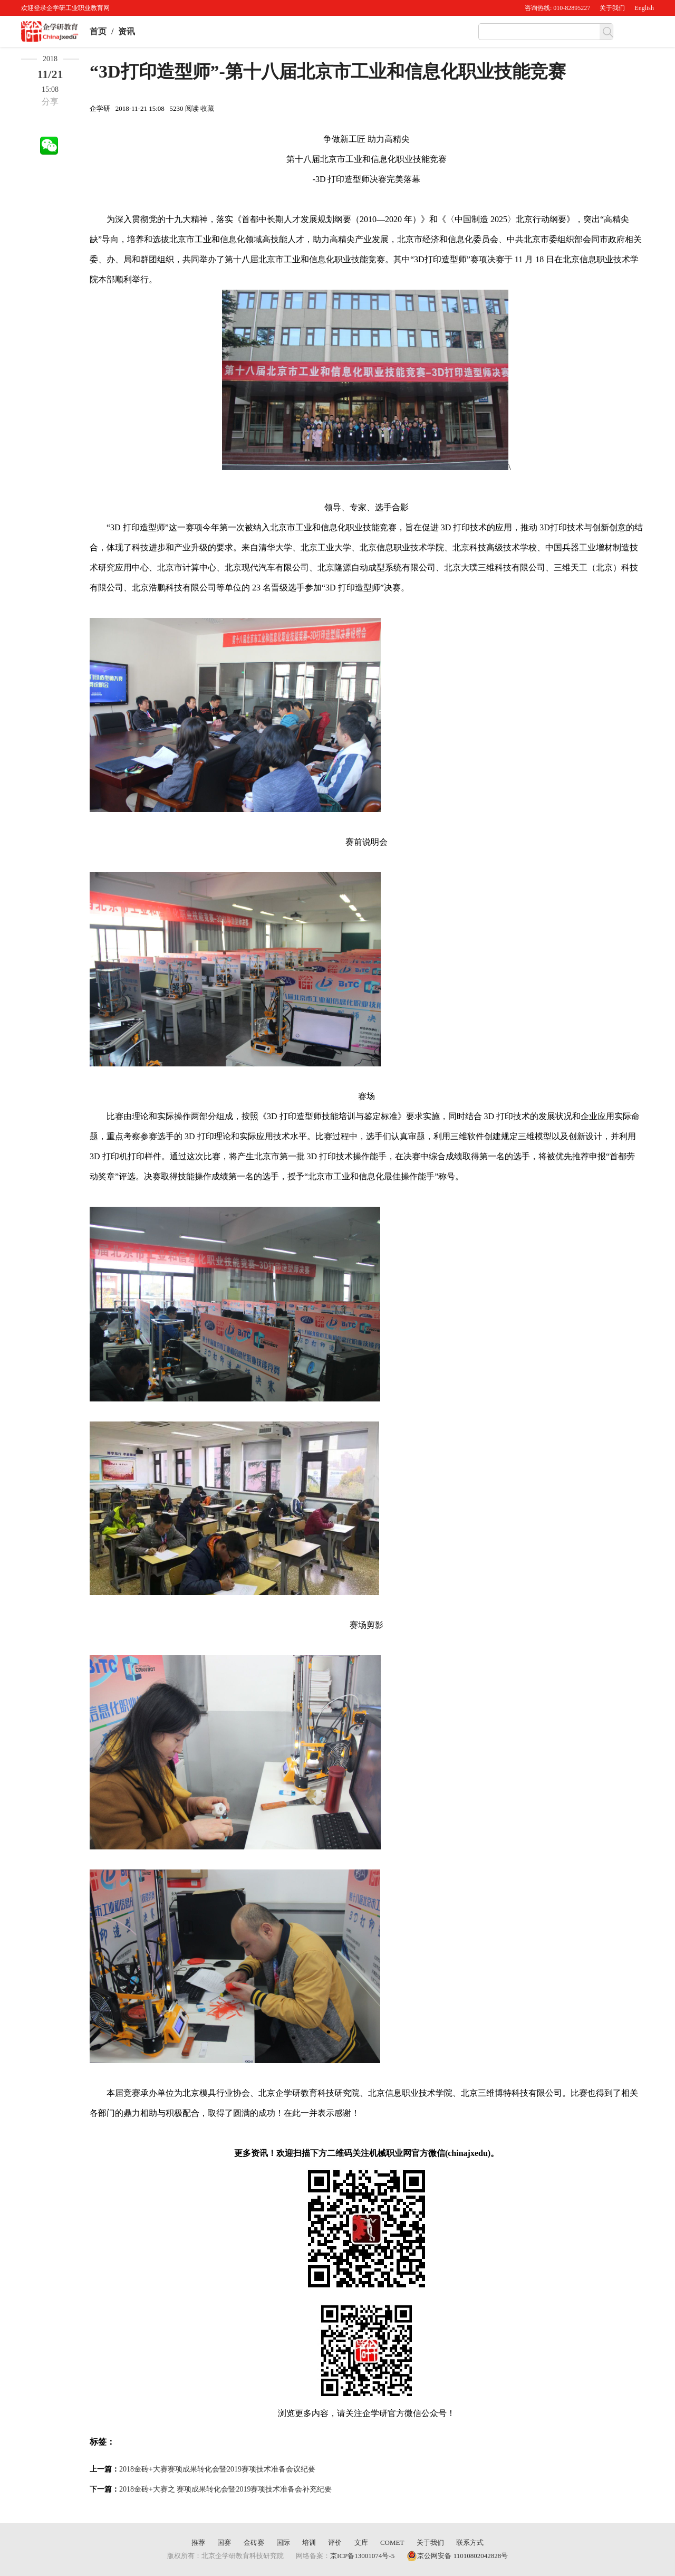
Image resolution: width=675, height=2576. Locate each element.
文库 (361, 2542)
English (644, 8)
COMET (392, 2542)
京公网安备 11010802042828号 (457, 2556)
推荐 (198, 2542)
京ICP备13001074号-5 (362, 2556)
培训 (309, 2542)
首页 (98, 31)
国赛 (224, 2542)
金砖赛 (254, 2542)
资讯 (126, 31)
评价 (335, 2542)
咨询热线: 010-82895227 (557, 8)
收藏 (207, 108)
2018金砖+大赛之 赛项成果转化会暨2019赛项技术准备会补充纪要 (225, 2489)
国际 (283, 2542)
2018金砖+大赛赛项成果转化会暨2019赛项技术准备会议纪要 (217, 2469)
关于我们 (612, 8)
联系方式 (470, 2542)
